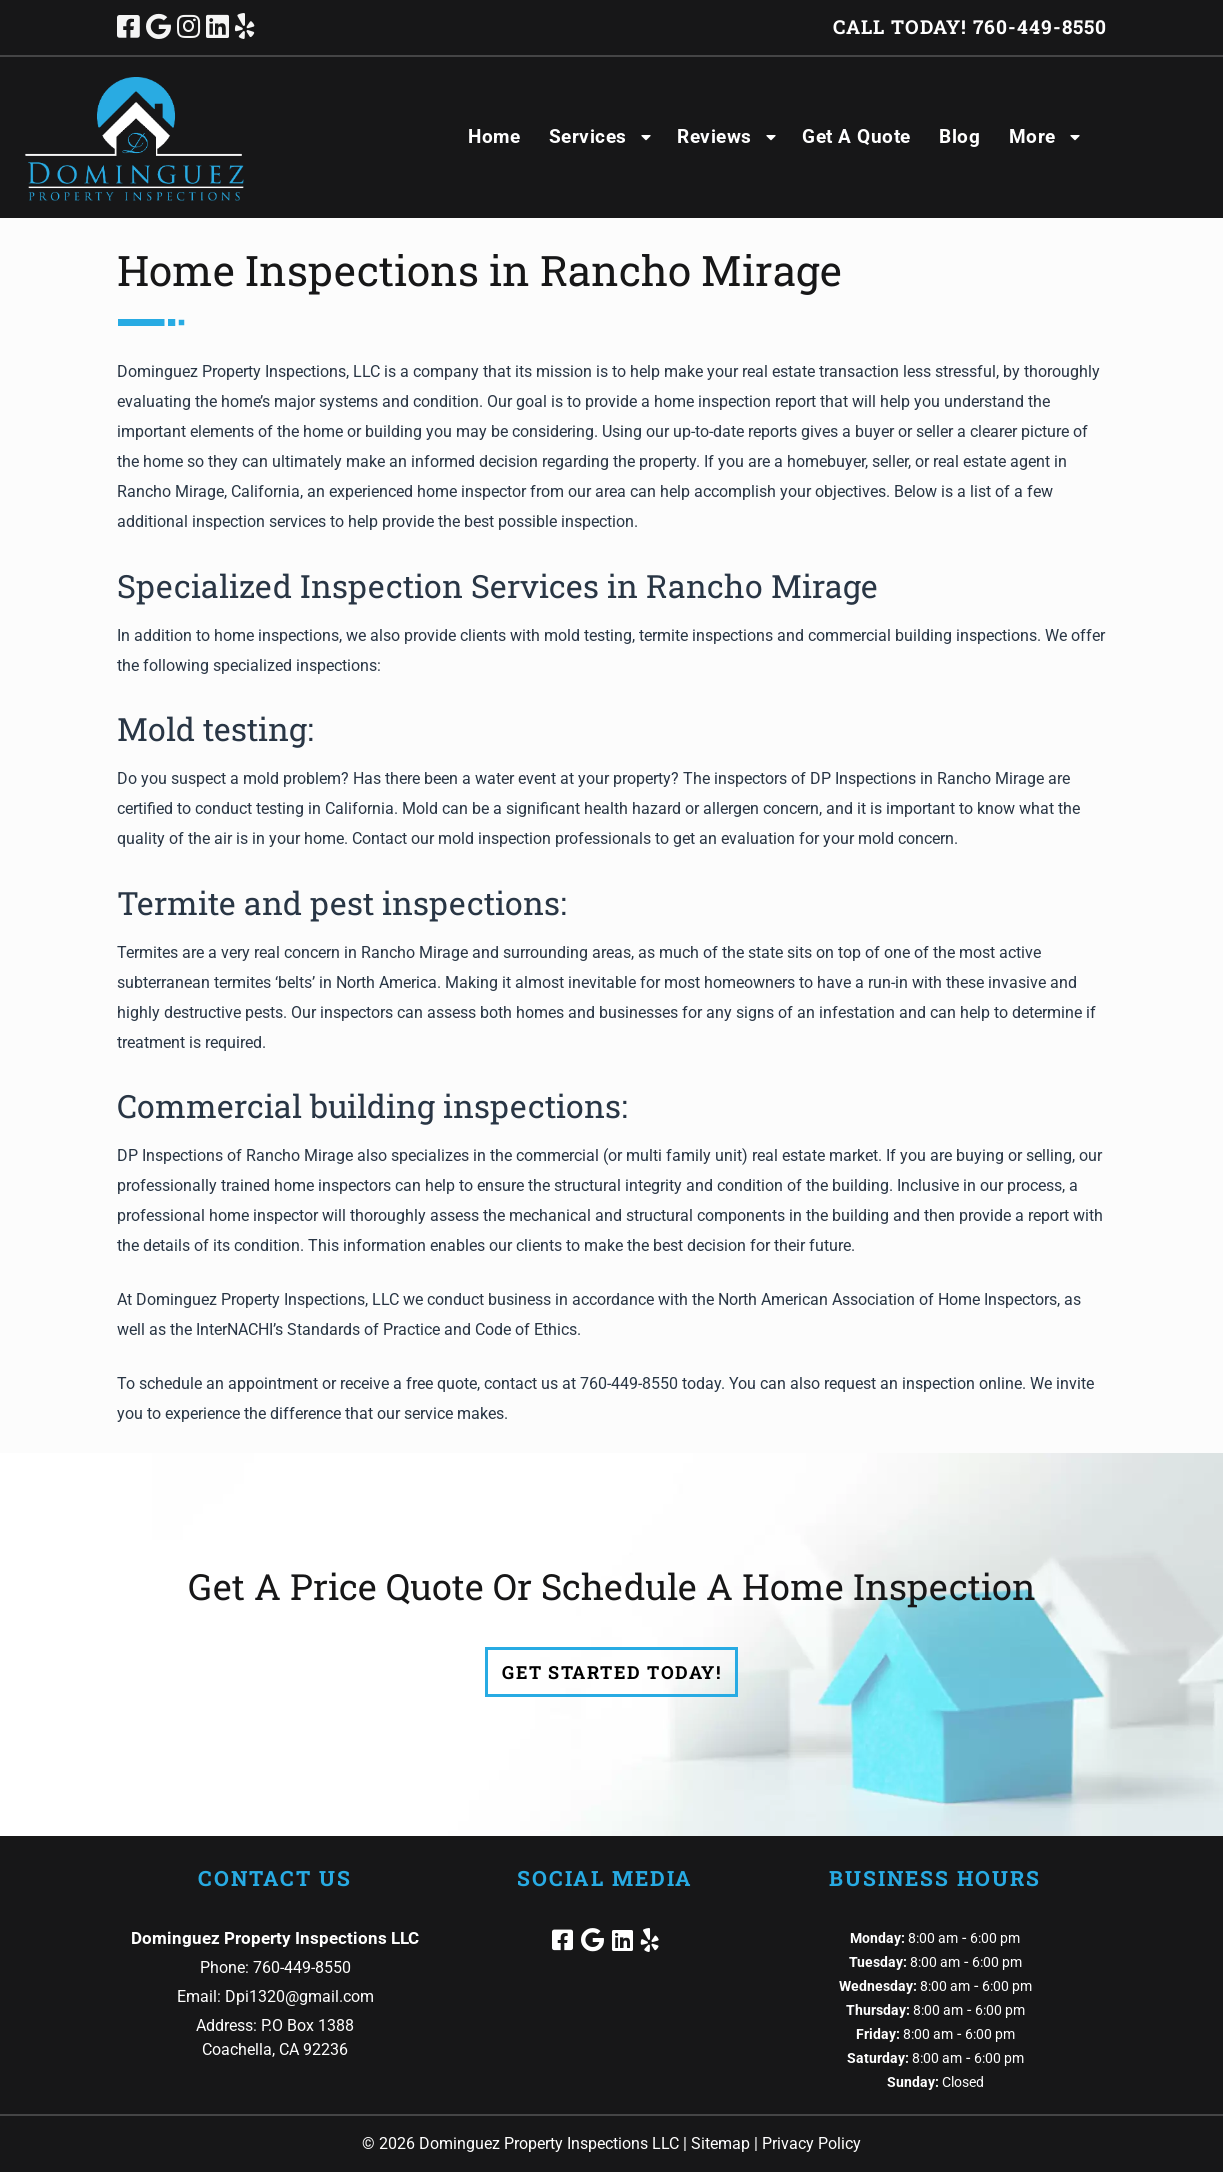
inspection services (259, 521)
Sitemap (720, 2143)
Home (494, 136)
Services (588, 136)
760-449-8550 (629, 1383)
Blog (959, 136)
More (1032, 136)
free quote (441, 1383)
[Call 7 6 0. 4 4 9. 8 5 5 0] (1040, 26)
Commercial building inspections (369, 1105)
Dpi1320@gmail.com (299, 1996)
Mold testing (212, 728)
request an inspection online (923, 1383)
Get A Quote (856, 136)
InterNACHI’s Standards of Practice (318, 1329)
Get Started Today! (611, 1672)
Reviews (714, 136)
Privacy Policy (811, 2143)
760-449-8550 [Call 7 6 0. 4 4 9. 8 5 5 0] (302, 1967)
